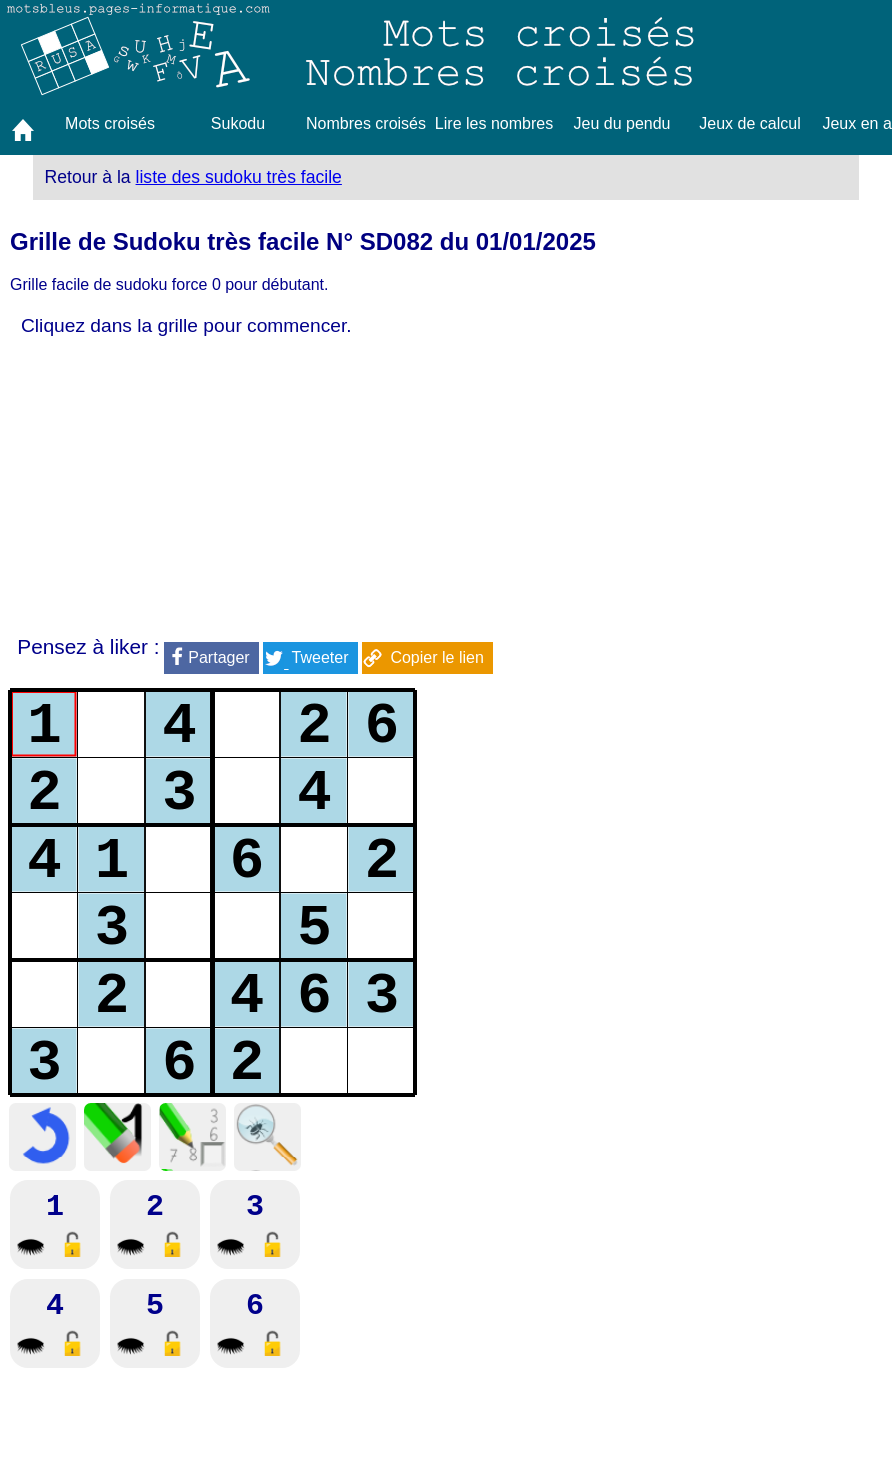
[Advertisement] (256, 487)
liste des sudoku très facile (239, 177)
